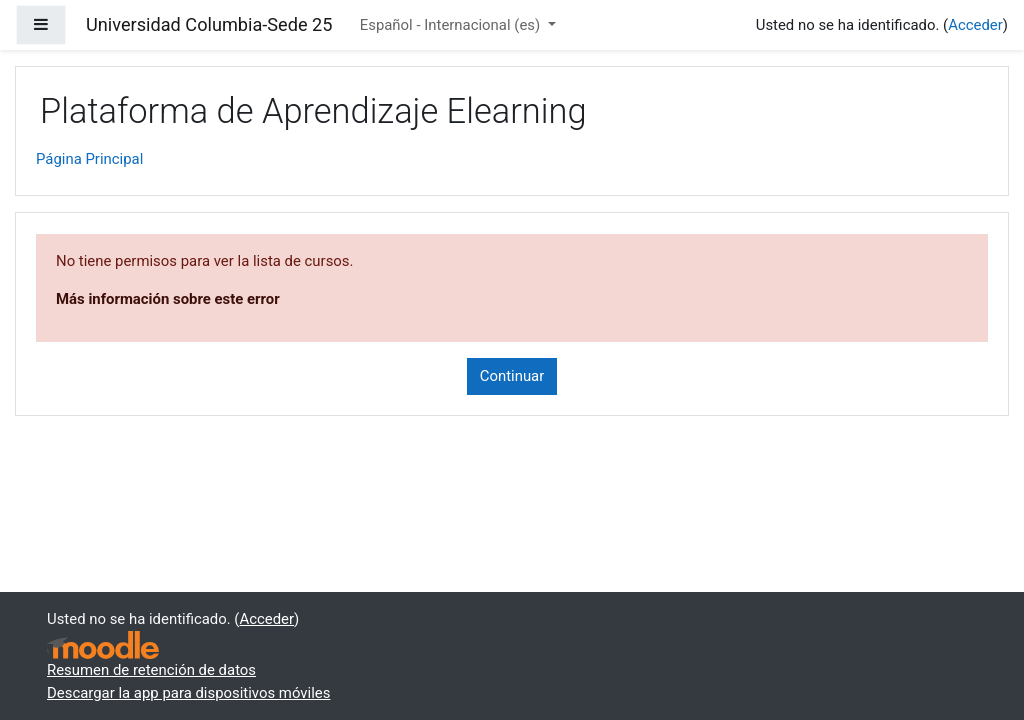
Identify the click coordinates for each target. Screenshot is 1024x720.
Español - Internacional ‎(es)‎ (452, 25)
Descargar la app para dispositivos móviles (188, 693)
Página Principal (89, 159)
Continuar (512, 376)
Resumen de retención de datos (151, 670)
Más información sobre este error (168, 299)
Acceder (975, 25)
